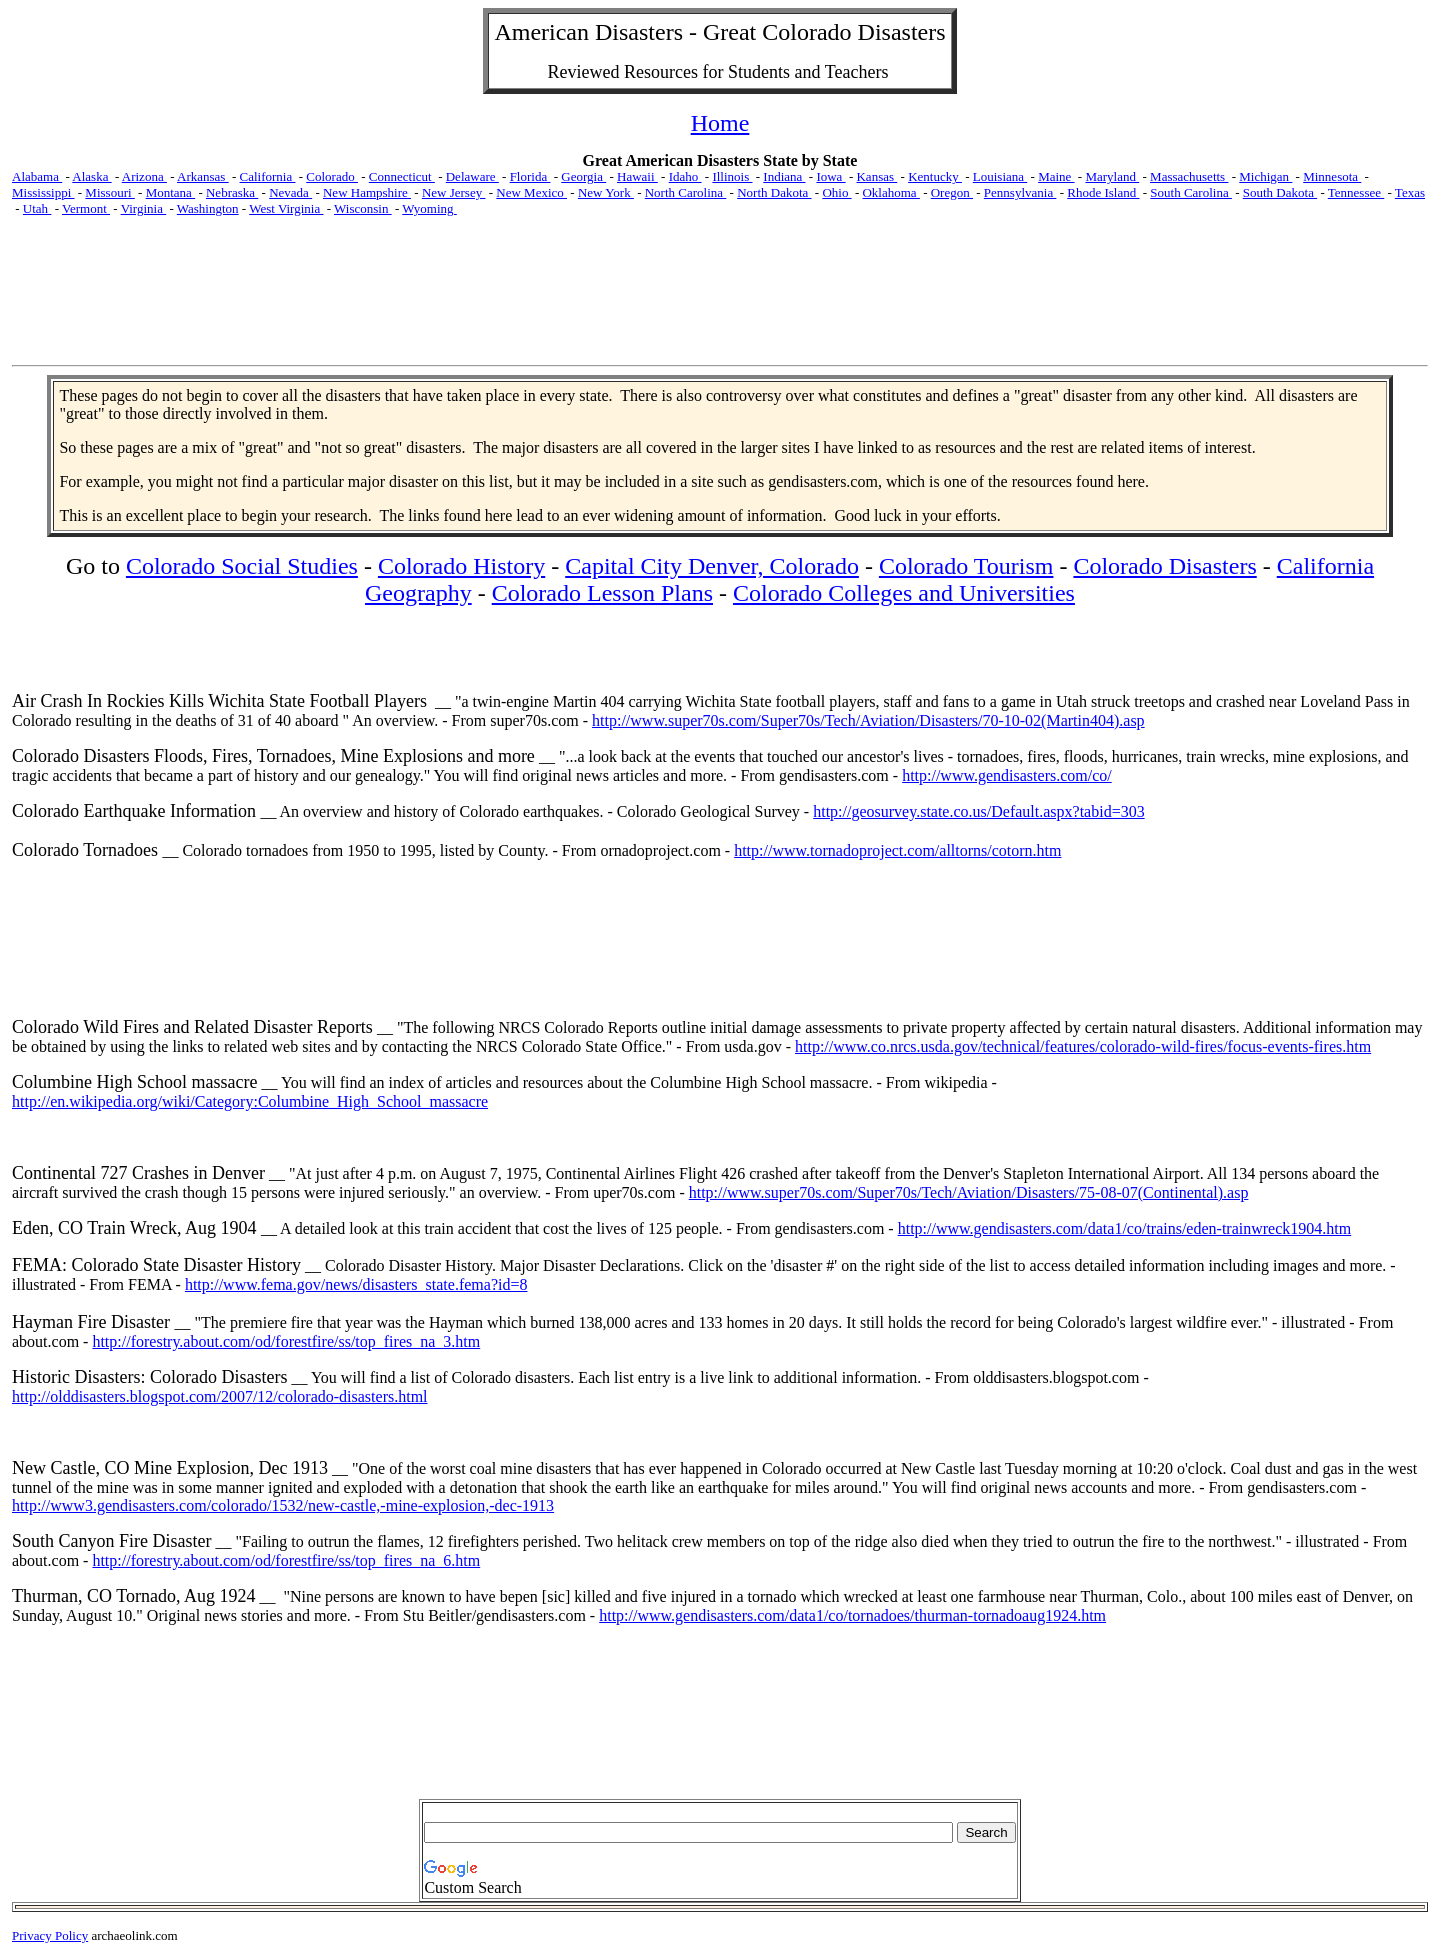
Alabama (37, 176)
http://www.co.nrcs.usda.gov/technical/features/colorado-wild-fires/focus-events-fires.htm (1083, 1046)
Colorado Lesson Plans (602, 593)
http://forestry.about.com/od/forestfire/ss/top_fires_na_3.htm (286, 1341)
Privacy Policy (50, 1935)
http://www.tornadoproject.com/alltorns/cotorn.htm (897, 850)
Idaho (685, 176)
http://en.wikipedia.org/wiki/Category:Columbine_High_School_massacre (250, 1101)
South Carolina (1191, 192)
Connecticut (402, 176)
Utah (37, 208)
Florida (530, 176)
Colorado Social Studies (242, 566)
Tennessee (1356, 192)
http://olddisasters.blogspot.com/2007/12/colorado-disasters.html (220, 1396)
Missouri (109, 192)
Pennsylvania (1020, 192)
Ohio (836, 192)
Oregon (952, 192)
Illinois (732, 176)
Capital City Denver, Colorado (712, 566)
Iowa (830, 176)
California (268, 176)
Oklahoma (890, 192)
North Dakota (774, 192)
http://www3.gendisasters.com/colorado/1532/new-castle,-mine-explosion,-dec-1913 (283, 1505)
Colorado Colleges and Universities (904, 593)
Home (720, 123)
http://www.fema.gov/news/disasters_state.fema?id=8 (356, 1284)
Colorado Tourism (966, 566)
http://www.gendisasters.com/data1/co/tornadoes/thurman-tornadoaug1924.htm (852, 1615)
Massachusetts (1189, 176)
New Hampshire (367, 192)
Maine (1056, 176)
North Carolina (686, 192)
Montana (170, 192)
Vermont (86, 208)
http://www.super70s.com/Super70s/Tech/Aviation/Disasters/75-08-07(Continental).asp (969, 1192)
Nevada (290, 192)
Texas (1410, 192)
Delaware (472, 176)
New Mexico (531, 192)
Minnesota (1332, 176)
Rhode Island (1103, 192)
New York (606, 192)
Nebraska (232, 192)
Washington (208, 208)
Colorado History (461, 566)
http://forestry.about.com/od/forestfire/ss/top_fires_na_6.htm (286, 1560)
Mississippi (43, 192)
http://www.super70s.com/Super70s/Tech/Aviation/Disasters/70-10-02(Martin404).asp (868, 720)
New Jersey (454, 192)
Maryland (1112, 176)
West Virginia (286, 208)
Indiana (784, 176)
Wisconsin (363, 208)
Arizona (144, 176)
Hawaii (637, 176)
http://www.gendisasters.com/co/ (1007, 775)
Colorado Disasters (1164, 566)
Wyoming (429, 208)
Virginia (144, 208)
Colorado (332, 176)
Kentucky (935, 176)
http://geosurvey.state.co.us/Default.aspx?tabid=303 (978, 811)
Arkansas (203, 176)
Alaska (91, 176)
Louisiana (1000, 176)
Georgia (583, 176)
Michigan (1265, 176)
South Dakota (1280, 192)
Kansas (876, 176)
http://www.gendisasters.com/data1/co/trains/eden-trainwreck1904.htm (1125, 1228)
